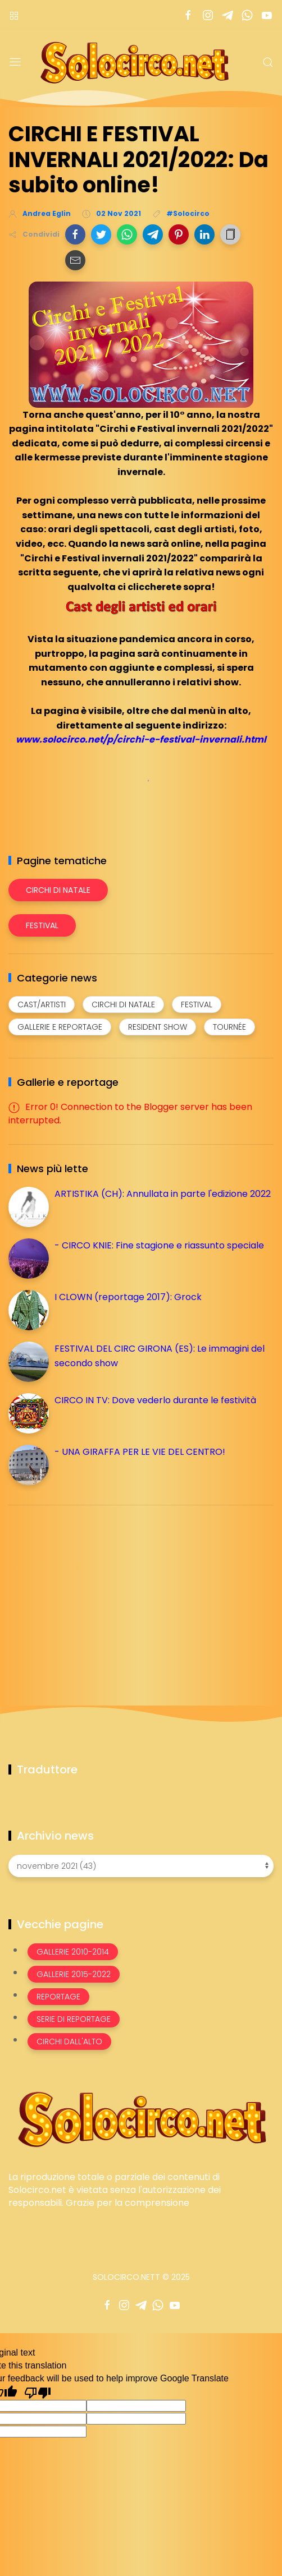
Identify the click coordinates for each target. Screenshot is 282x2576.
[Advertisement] (92, 1592)
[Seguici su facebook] (188, 15)
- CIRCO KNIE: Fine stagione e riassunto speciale (159, 1245)
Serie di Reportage (74, 2019)
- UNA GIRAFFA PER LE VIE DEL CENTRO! (139, 1451)
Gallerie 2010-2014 (73, 1951)
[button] (75, 234)
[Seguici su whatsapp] (247, 15)
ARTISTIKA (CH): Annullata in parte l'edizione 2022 (162, 1193)
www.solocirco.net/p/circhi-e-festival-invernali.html (141, 739)
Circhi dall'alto (69, 2041)
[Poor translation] (37, 2392)
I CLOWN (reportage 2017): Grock (128, 1297)
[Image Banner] (141, 2118)
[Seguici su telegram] (227, 15)
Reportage (58, 1996)
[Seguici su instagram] (208, 15)
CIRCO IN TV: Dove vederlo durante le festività (155, 1400)
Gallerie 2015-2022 (74, 1974)
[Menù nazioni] (14, 15)
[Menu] (15, 62)
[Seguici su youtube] (267, 15)
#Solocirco (188, 213)
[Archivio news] (141, 1866)
